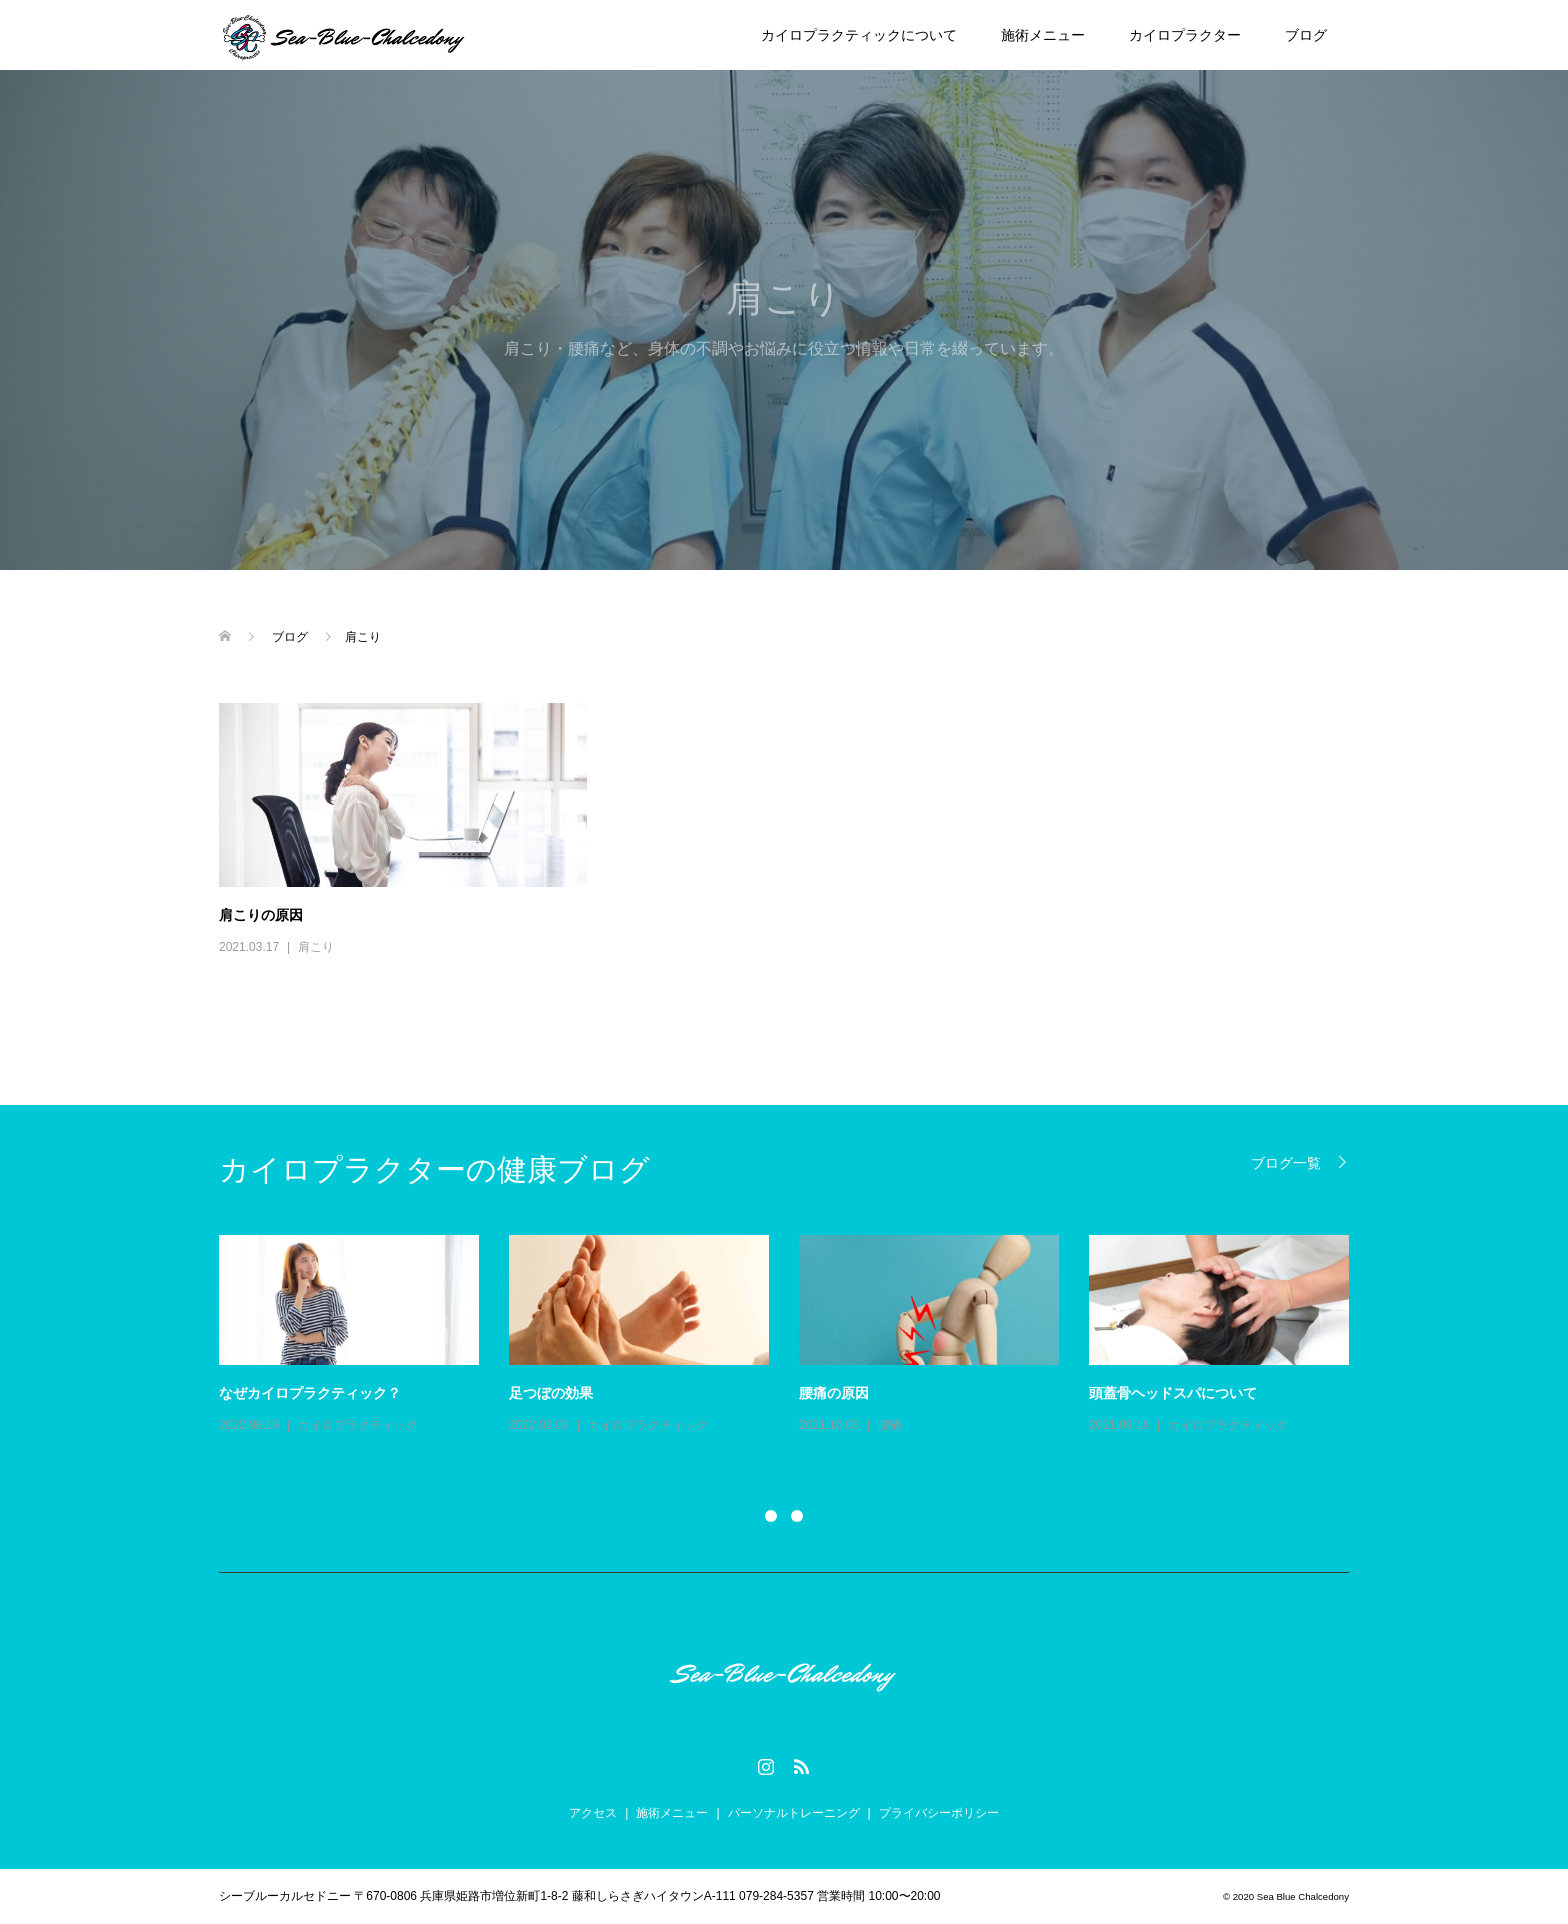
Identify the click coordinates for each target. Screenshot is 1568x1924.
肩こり (316, 947)
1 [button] (771, 1516)
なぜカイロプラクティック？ (310, 1393)
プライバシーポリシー (939, 1813)
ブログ (1306, 35)
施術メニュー (1043, 35)
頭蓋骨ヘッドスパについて (1173, 1393)
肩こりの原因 (261, 915)
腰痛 (890, 1425)
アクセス (593, 1813)
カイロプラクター (1185, 35)
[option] (799, 1336)
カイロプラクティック (358, 1425)
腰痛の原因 (834, 1393)
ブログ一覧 (1286, 1162)
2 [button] (797, 1516)
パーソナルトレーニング (794, 1813)
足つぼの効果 (551, 1393)
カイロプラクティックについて (859, 35)
